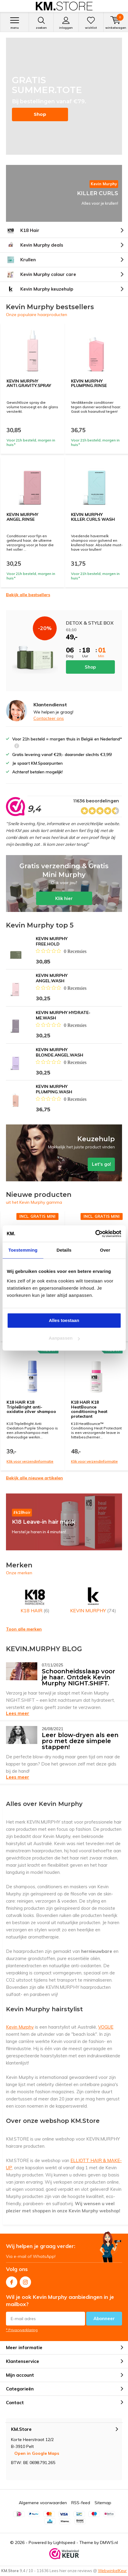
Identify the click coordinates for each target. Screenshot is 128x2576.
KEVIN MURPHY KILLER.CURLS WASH (93, 517)
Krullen (21, 259)
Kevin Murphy (20, 2027)
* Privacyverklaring (22, 2330)
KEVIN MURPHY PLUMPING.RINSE (89, 383)
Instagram (25, 2280)
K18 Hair (22, 230)
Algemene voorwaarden (43, 2502)
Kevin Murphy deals (34, 245)
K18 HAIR (35, 1599)
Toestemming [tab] (23, 1250)
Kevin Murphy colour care (41, 274)
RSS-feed (80, 2502)
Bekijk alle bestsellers (28, 594)
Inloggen (66, 23)
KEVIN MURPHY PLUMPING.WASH (54, 1089)
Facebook (11, 2280)
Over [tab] (105, 1250)
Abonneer (104, 2318)
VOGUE (105, 2027)
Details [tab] (64, 1250)
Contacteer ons (48, 718)
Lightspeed (64, 2542)
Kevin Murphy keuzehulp (39, 289)
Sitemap (103, 2502)
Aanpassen (64, 1338)
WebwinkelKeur (112, 2570)
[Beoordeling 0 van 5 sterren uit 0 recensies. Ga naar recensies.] (61, 951)
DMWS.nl (109, 2542)
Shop (40, 114)
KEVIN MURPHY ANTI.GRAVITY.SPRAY (29, 383)
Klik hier (64, 883)
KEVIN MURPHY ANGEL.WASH (51, 978)
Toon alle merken (24, 1629)
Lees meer (17, 1713)
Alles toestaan (64, 1320)
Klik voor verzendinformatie (30, 1461)
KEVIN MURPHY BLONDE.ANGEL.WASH (59, 1052)
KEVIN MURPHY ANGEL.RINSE (22, 517)
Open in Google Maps (36, 2453)
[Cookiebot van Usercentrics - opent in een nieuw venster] (95, 1234)
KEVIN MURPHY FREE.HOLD (51, 941)
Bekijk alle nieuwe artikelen (34, 1478)
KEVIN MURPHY (93, 1599)
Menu (14, 23)
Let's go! (64, 1152)
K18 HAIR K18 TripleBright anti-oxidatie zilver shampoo (31, 1406)
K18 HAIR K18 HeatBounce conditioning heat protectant (89, 1409)
